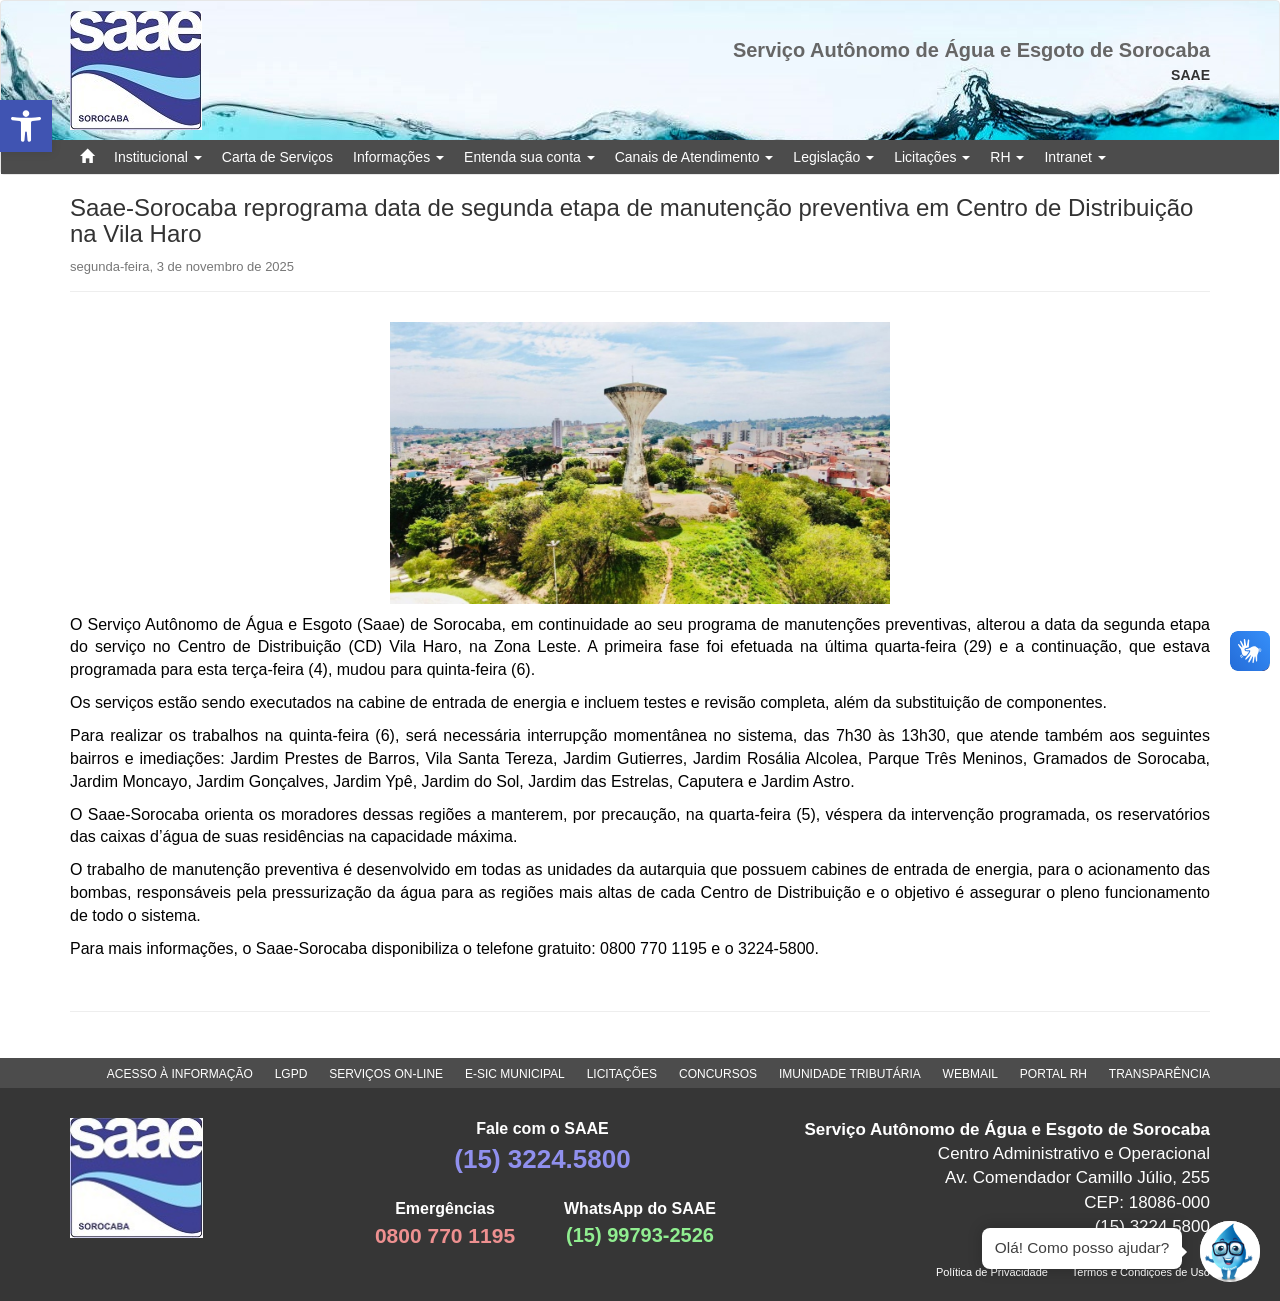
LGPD (291, 1074)
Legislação (833, 157)
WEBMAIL (970, 1074)
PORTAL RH (1053, 1074)
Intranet (1074, 157)
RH (1007, 157)
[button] (26, 126)
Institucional (158, 157)
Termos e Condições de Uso (1141, 1272)
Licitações (932, 157)
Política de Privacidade (992, 1272)
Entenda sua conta (529, 157)
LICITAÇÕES (622, 1074)
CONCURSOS (718, 1074)
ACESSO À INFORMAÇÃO (180, 1074)
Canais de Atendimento (694, 157)
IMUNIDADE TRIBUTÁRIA (850, 1074)
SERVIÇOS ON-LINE (386, 1074)
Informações (398, 157)
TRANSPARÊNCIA (1159, 1074)
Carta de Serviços (277, 157)
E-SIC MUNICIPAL (515, 1074)
